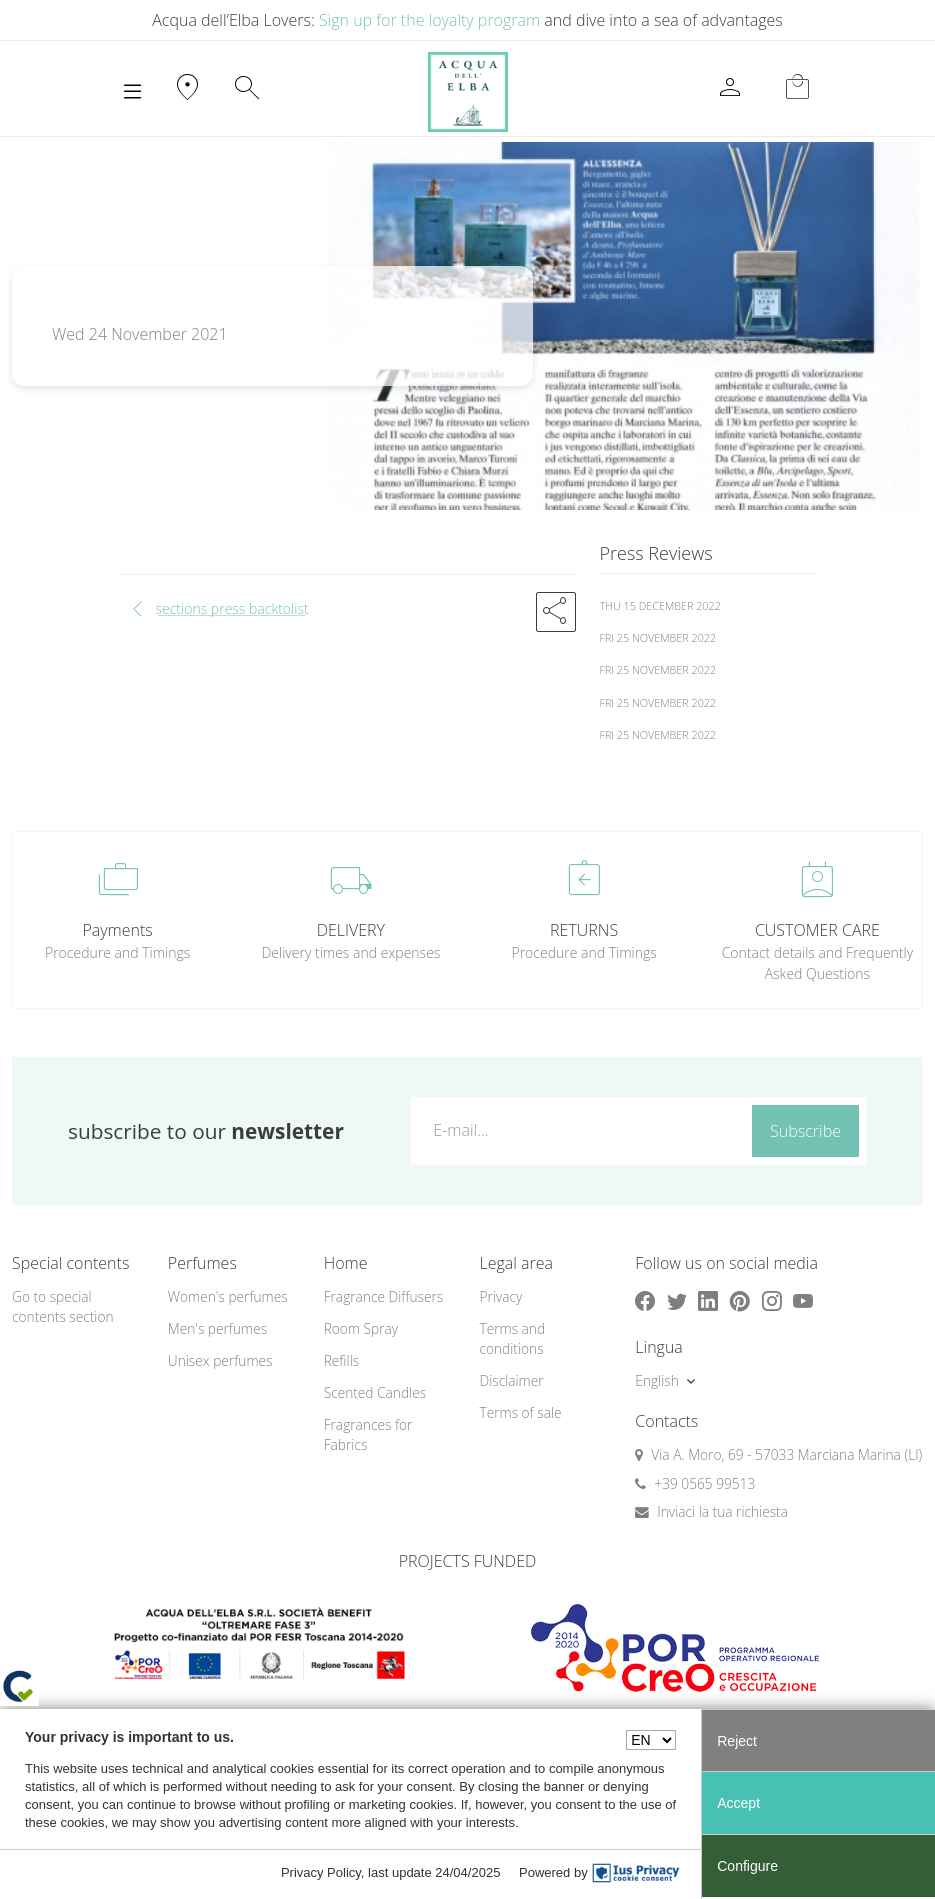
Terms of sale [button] (520, 1412)
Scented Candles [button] (375, 1392)
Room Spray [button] (361, 1328)
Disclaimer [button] (511, 1380)
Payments (117, 930)
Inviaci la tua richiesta (722, 1511)
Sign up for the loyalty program (429, 20)
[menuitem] (234, 1297)
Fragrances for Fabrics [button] (368, 1435)
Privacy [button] (500, 1296)
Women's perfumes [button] (228, 1296)
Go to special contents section (63, 1307)
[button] (556, 612)
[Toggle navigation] (132, 92)
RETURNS (584, 930)
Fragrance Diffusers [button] (384, 1296)
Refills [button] (341, 1360)
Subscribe (805, 1131)
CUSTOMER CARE (817, 930)
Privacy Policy (321, 1872)
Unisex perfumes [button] (220, 1360)
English (656, 1380)
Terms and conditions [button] (512, 1339)
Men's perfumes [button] (217, 1328)
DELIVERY (351, 930)
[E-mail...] (577, 1130)
